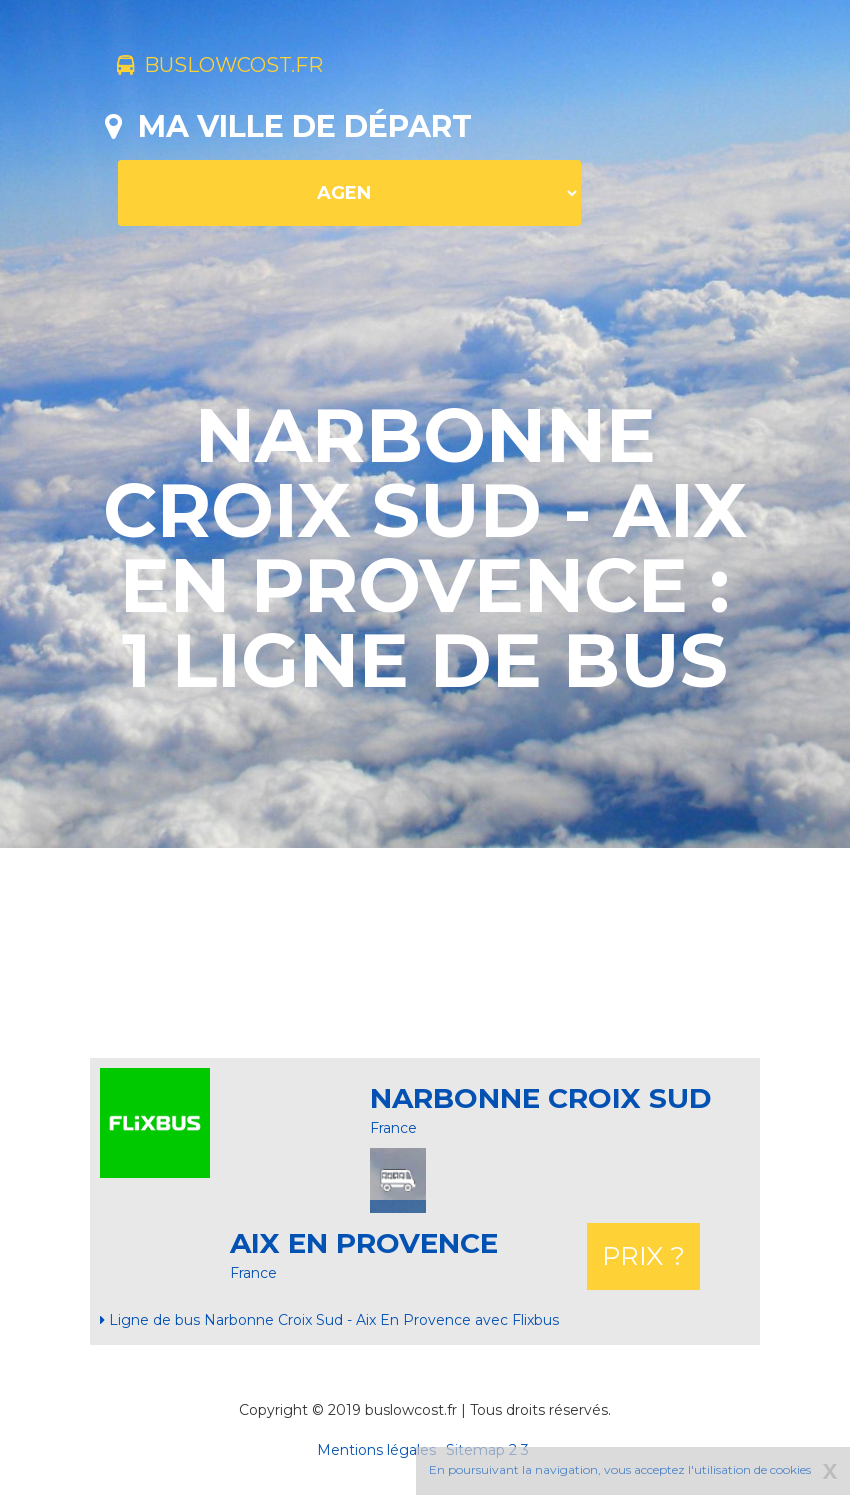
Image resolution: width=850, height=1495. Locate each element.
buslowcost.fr (247, 68)
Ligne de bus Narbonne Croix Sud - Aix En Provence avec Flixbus (329, 1320)
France (393, 1128)
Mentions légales (376, 1450)
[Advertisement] (469, 953)
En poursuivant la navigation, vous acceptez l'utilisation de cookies (620, 1469)
